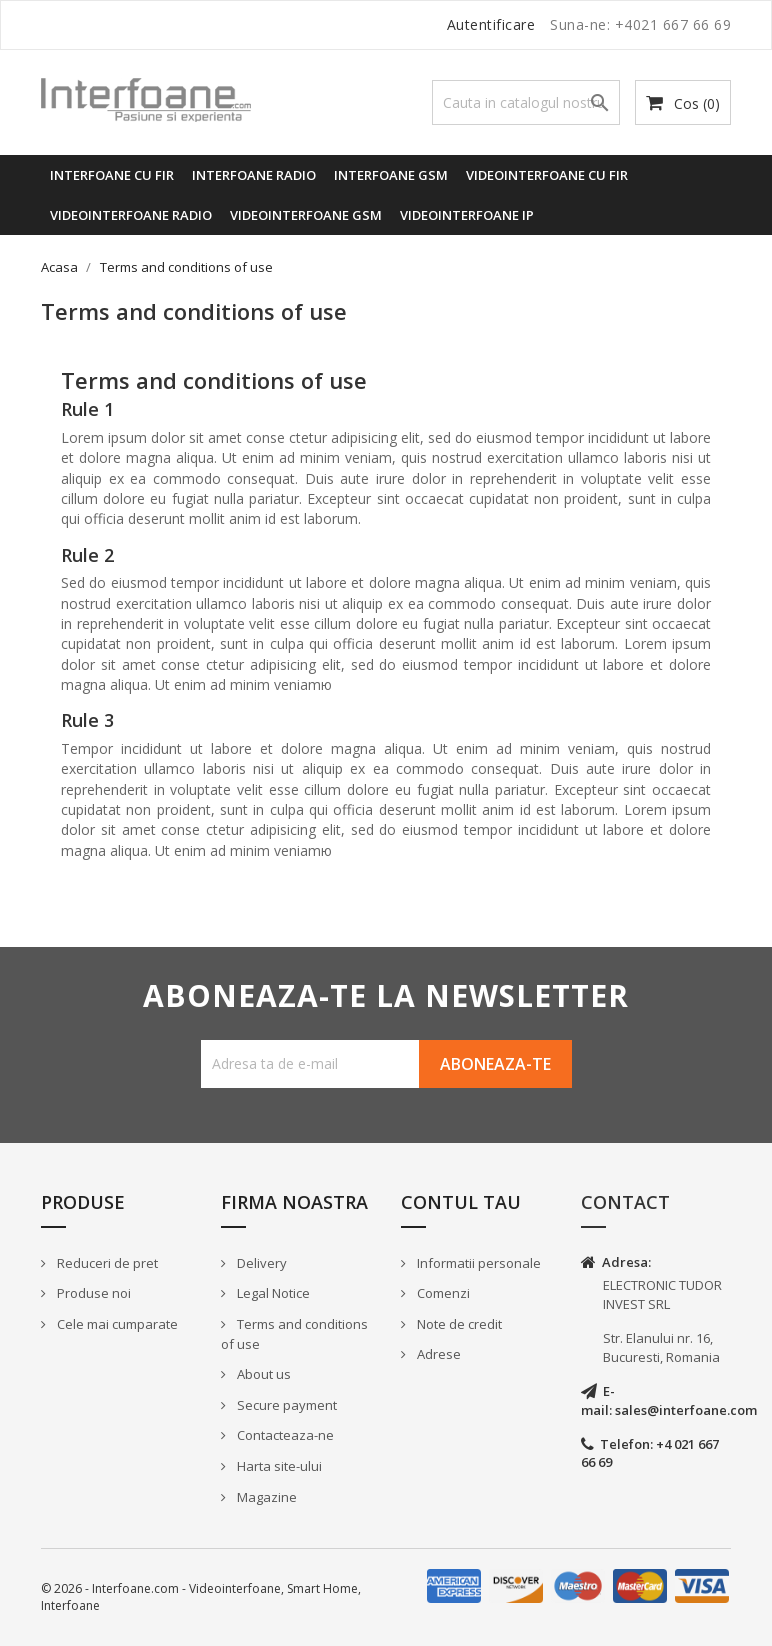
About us (262, 1374)
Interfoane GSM (391, 175)
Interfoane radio (254, 175)
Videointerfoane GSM (306, 215)
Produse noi (92, 1293)
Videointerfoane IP (467, 215)
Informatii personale (477, 1263)
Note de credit (458, 1324)
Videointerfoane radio (131, 215)
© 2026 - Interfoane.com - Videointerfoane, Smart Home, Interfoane (201, 1597)
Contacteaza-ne (284, 1435)
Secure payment (285, 1405)
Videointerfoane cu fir (547, 175)
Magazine (265, 1497)
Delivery (260, 1263)
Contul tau (461, 1202)
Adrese (437, 1354)
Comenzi (442, 1293)
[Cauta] (526, 102)
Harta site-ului (278, 1466)
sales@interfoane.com (686, 1410)
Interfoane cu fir (112, 175)
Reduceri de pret (106, 1263)
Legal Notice (272, 1293)
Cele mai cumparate (116, 1324)
